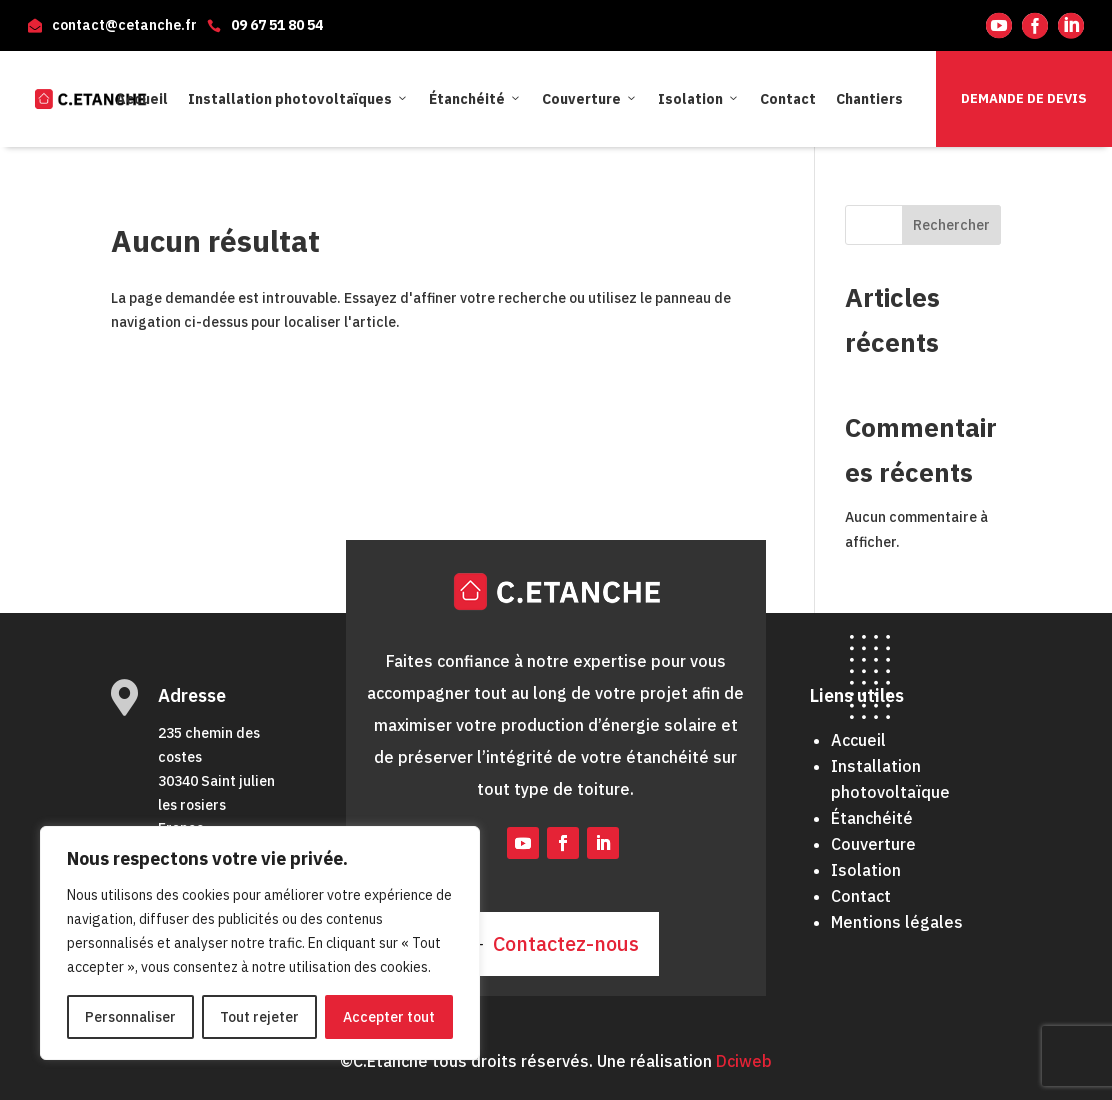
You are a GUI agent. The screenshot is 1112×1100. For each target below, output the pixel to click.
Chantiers (869, 99)
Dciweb (744, 1061)
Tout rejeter (259, 1017)
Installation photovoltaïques (298, 99)
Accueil (142, 99)
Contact (788, 99)
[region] (260, 943)
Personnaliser (130, 1017)
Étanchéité (475, 99)
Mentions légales (897, 922)
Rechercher (951, 225)
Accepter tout (389, 1017)
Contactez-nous (566, 943)
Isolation (699, 99)
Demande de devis (1024, 98)
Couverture (590, 99)
